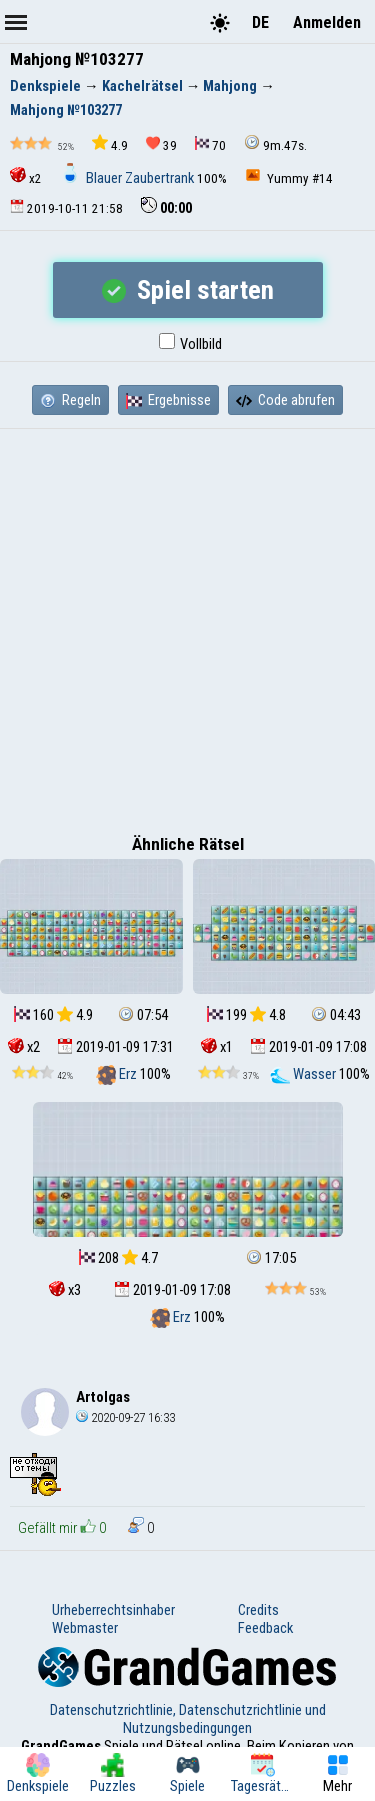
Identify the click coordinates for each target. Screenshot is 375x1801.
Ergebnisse (168, 400)
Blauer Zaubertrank (128, 178)
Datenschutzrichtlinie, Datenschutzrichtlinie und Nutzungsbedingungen (188, 1719)
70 (210, 144)
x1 (217, 1047)
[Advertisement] (187, 626)
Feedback (265, 1628)
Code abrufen (285, 400)
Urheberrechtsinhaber (113, 1610)
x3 (65, 1290)
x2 (26, 176)
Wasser (304, 1074)
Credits (258, 1610)
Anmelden (327, 22)
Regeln (70, 400)
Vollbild (190, 344)
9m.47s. (275, 143)
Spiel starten (188, 290)
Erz (118, 1074)
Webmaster (85, 1628)
